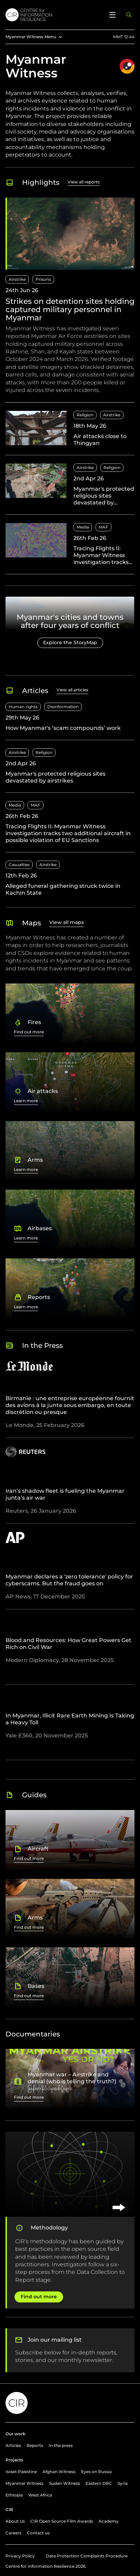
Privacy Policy (20, 2555)
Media (83, 527)
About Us (15, 2521)
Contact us (38, 2532)
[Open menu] (112, 14)
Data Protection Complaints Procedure (87, 2555)
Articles (13, 2445)
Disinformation (63, 706)
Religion (85, 414)
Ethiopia (14, 2495)
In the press (61, 2445)
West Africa (40, 2495)
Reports (35, 2445)
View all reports (84, 181)
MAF (103, 527)
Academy (109, 2521)
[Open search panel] (128, 14)
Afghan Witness (59, 2471)
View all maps (66, 922)
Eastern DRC (99, 2483)
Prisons (43, 279)
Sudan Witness (64, 2483)
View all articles (72, 689)
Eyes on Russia (96, 2471)
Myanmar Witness (24, 2483)
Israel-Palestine (21, 2471)
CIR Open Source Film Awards (61, 2521)
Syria (123, 2483)
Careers (13, 2532)
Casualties (19, 864)
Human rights (23, 706)
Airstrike (17, 279)
